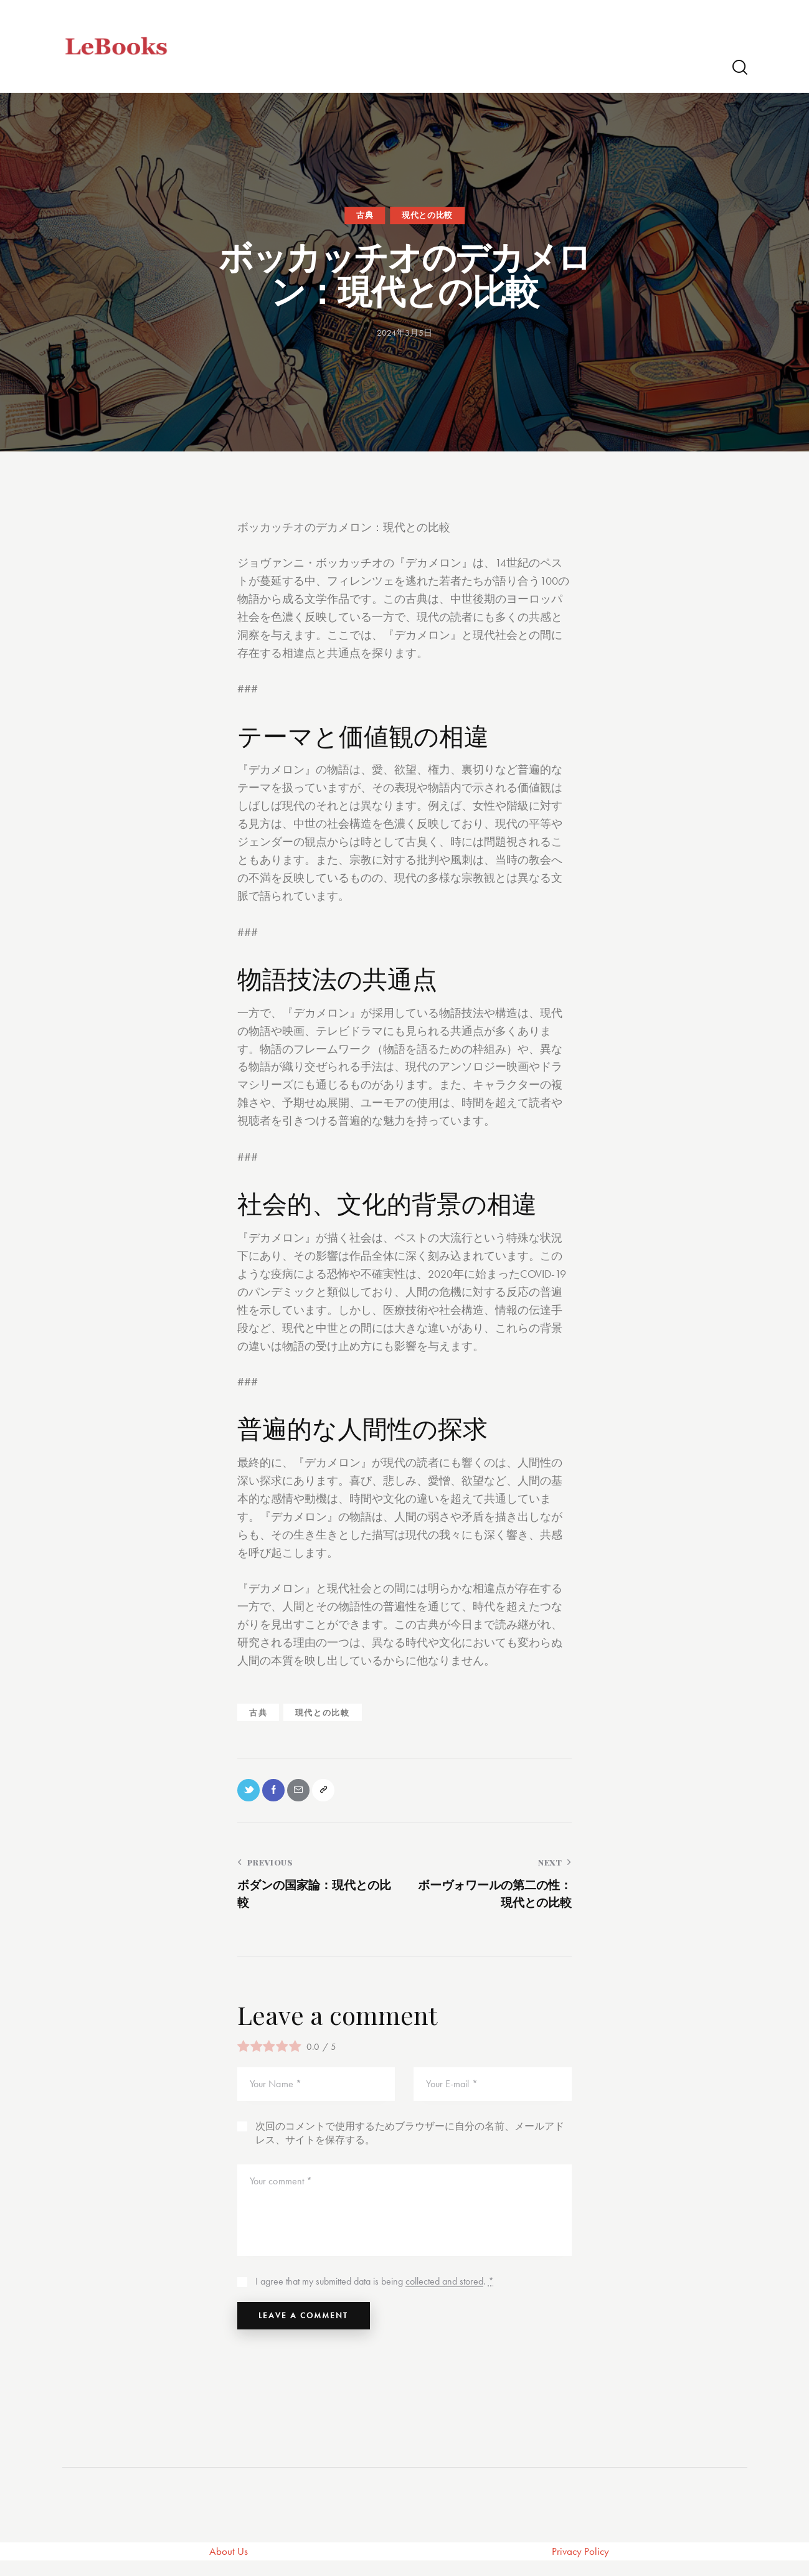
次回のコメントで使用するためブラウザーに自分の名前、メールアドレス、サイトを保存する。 (409, 2139)
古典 (364, 215)
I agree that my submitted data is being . (374, 2288)
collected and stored (444, 2289)
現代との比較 (427, 215)
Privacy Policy (580, 2566)
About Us (228, 2566)
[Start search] (739, 67)
